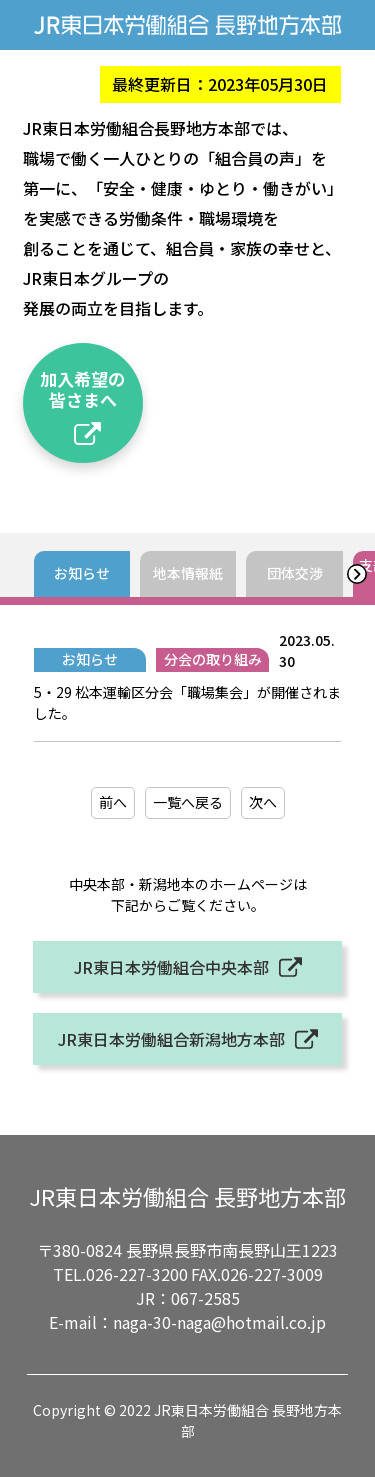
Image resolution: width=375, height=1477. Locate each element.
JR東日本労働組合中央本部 (171, 967)
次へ (263, 802)
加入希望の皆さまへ (82, 388)
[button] (356, 574)
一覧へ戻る (188, 802)
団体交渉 (295, 573)
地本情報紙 (188, 573)
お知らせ (82, 573)
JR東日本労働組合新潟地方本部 (171, 1039)
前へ (113, 802)
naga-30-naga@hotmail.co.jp (219, 1322)
